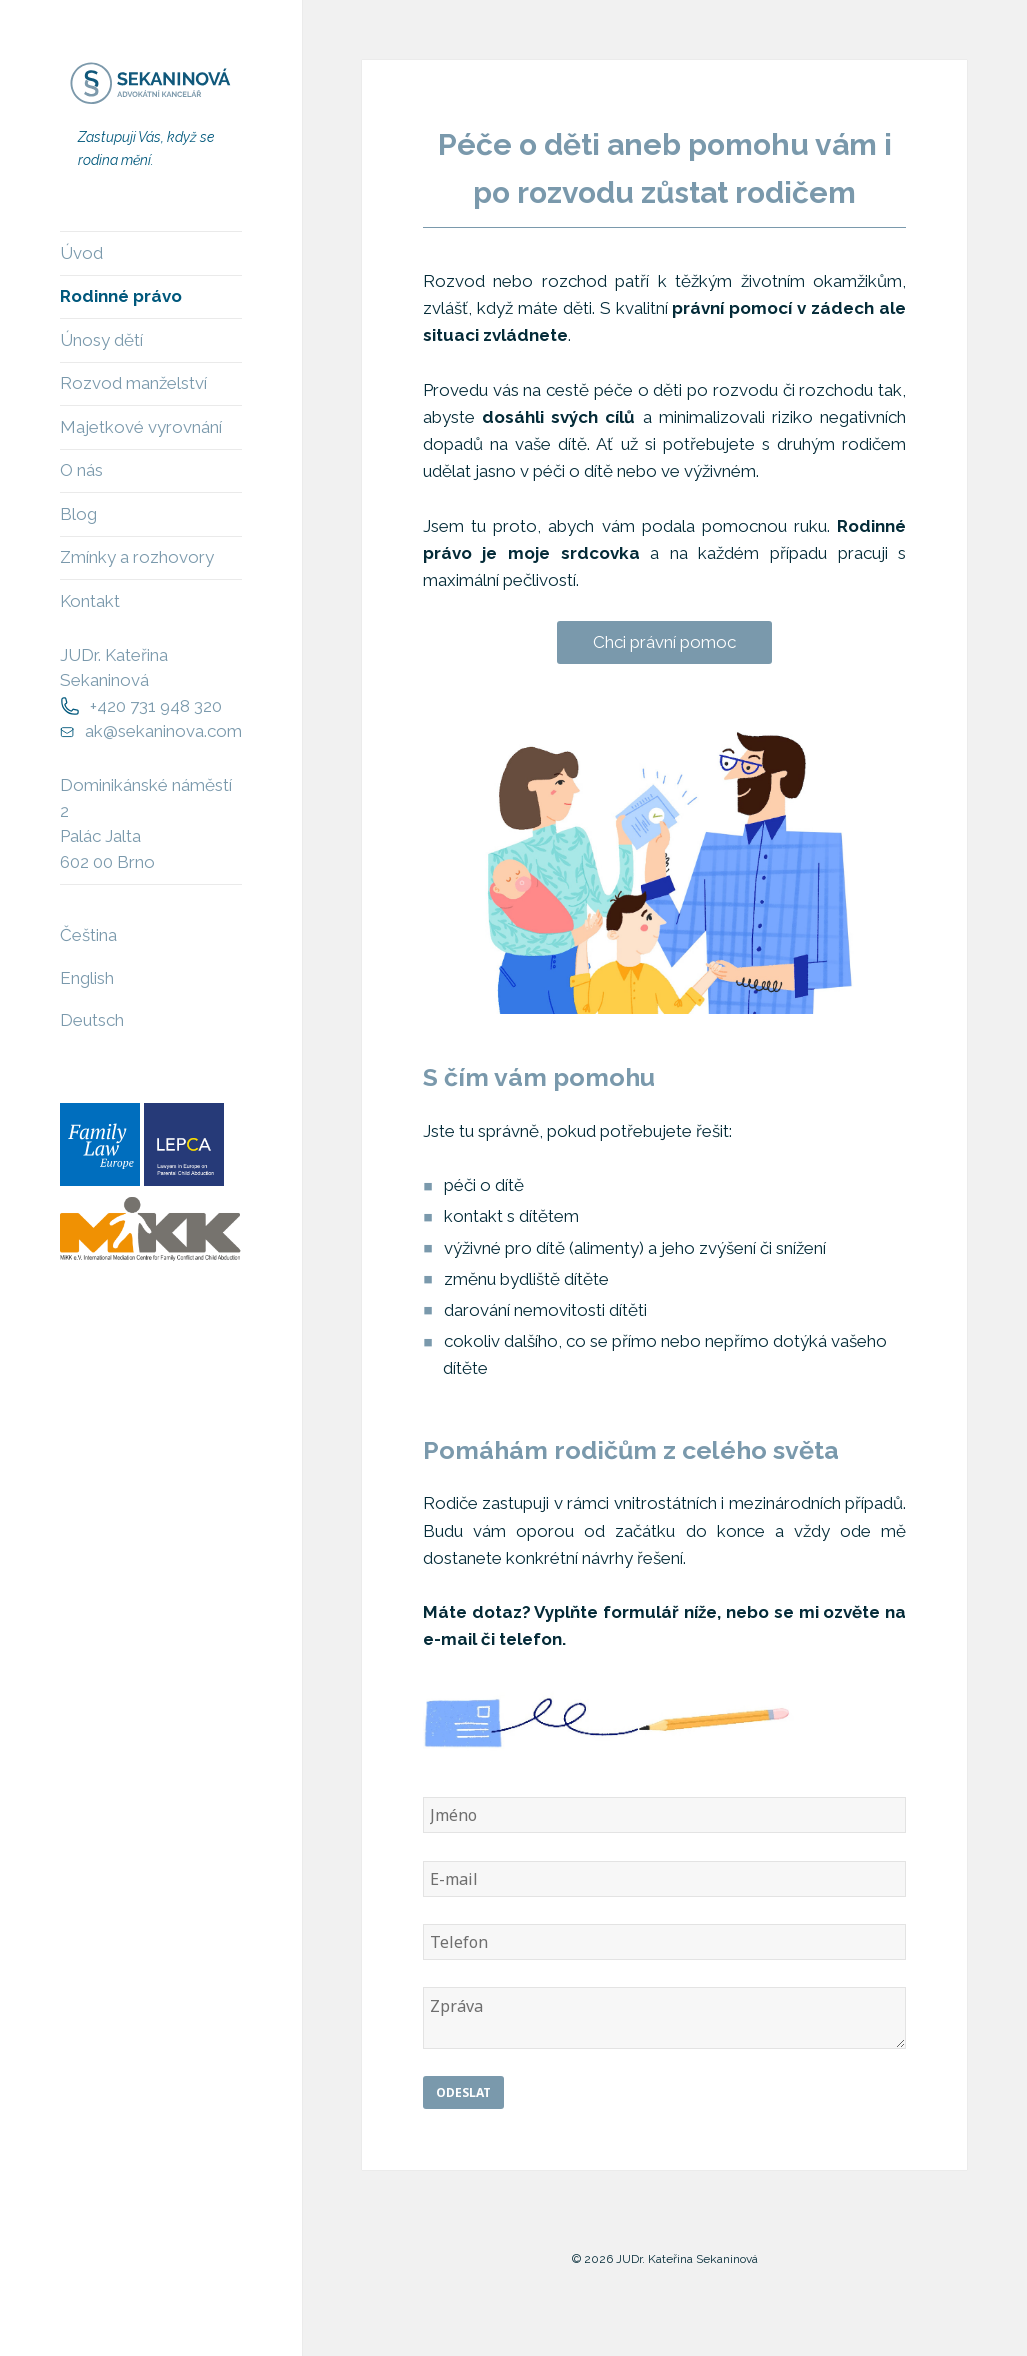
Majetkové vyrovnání (141, 427)
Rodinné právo (121, 296)
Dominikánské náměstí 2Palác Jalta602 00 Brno (146, 823)
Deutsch (92, 1020)
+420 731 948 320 (156, 706)
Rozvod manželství (133, 383)
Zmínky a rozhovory (137, 557)
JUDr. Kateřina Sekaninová (114, 668)
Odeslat (463, 2092)
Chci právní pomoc (664, 642)
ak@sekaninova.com (163, 731)
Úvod (81, 253)
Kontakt (90, 601)
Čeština (88, 935)
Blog (78, 514)
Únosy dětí (101, 340)
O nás (81, 470)
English (87, 978)
